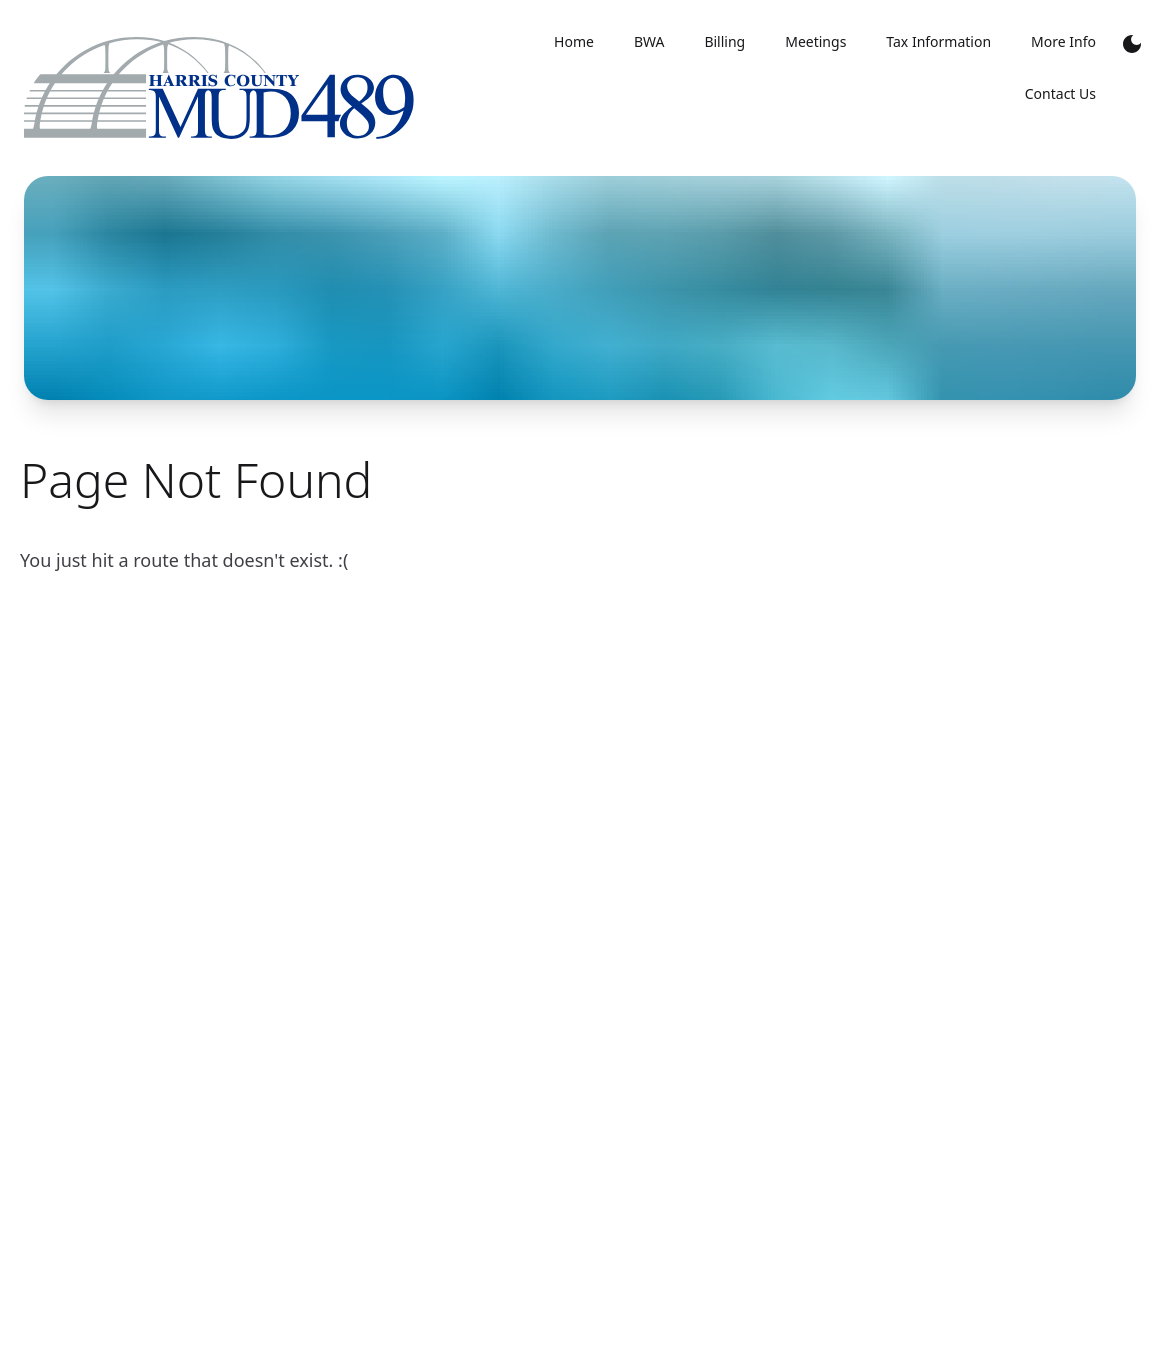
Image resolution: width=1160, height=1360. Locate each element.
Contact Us (1060, 93)
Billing (724, 41)
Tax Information (938, 41)
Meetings (815, 41)
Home (574, 41)
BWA (649, 41)
